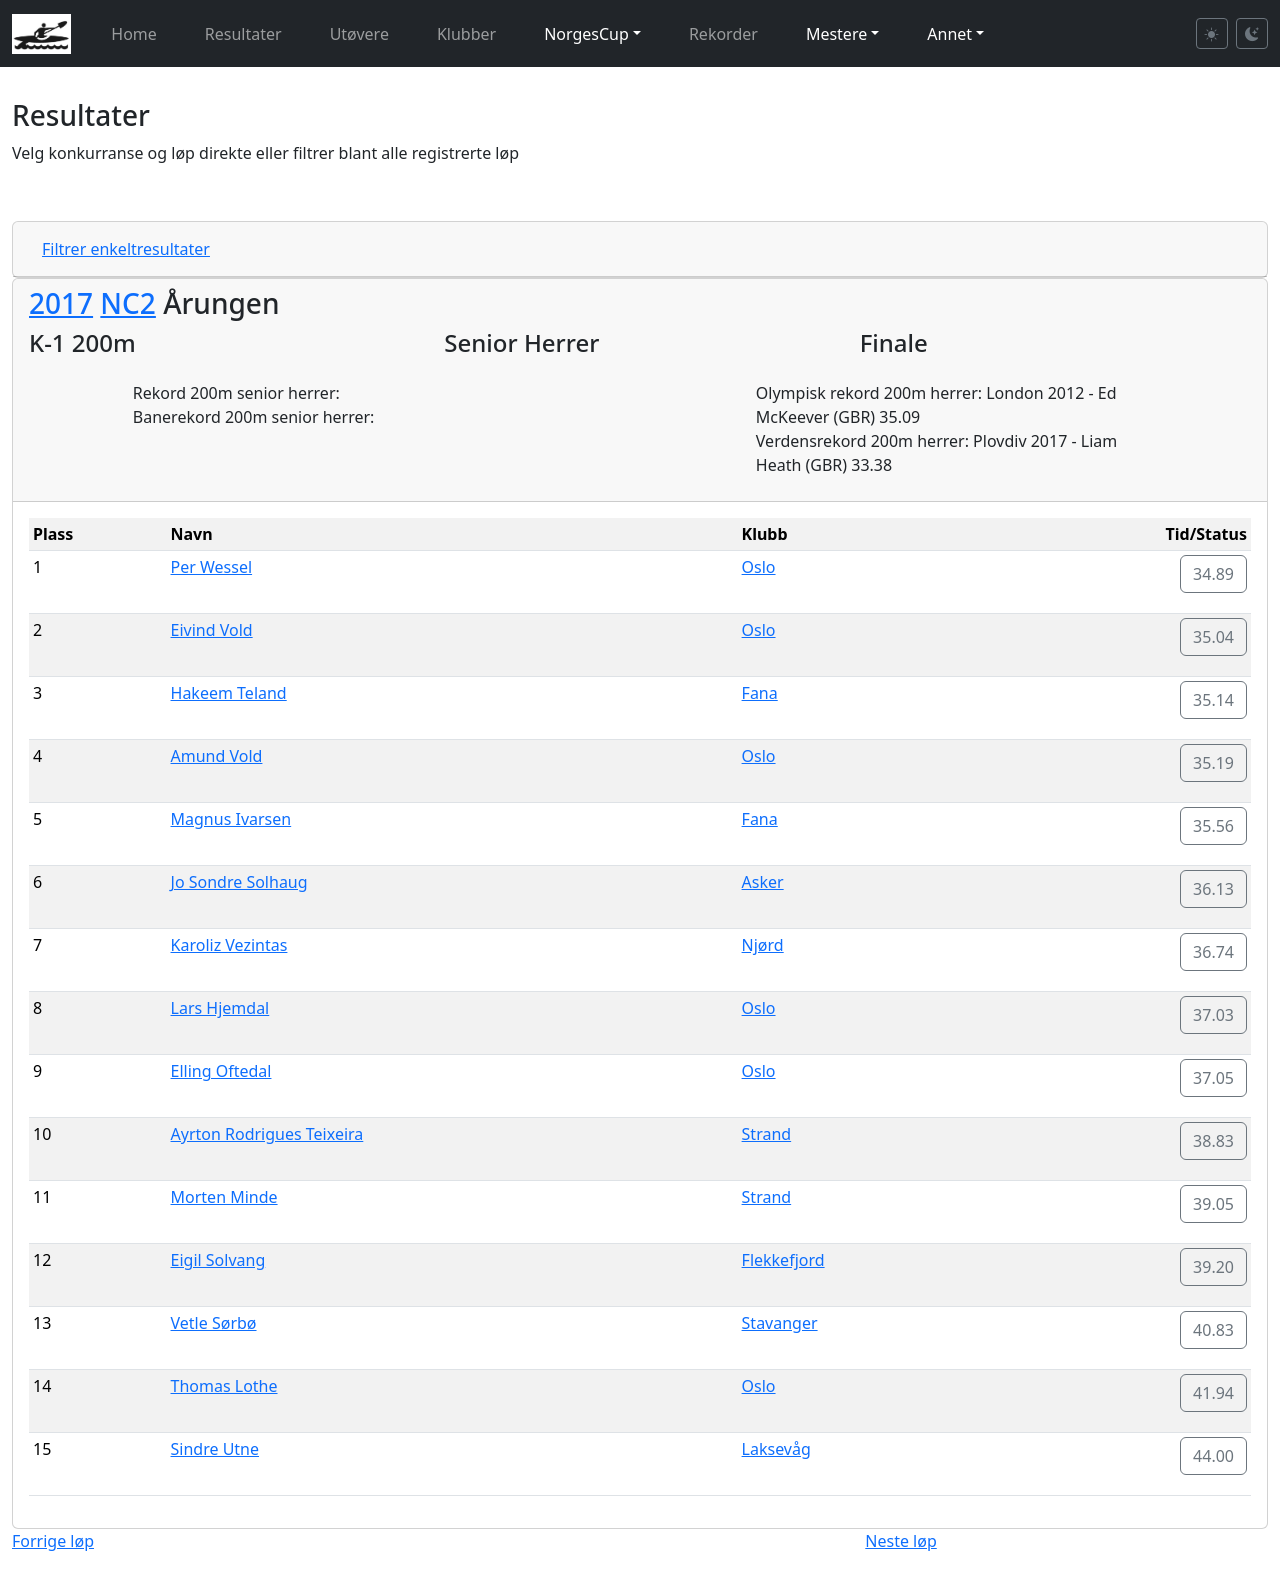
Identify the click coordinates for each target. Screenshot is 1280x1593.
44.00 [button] (1213, 1456)
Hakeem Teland (229, 693)
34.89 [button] (1213, 574)
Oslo (759, 567)
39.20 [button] (1213, 1267)
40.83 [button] (1213, 1330)
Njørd (763, 945)
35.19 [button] (1213, 763)
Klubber (466, 34)
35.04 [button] (1213, 637)
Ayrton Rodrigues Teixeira (267, 1134)
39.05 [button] (1213, 1204)
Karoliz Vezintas (229, 945)
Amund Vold (217, 756)
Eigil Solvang (218, 1260)
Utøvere (359, 34)
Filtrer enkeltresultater (126, 249)
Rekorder (723, 34)
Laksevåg (776, 1449)
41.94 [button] (1213, 1393)
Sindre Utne (215, 1449)
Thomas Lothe (224, 1386)
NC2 (128, 303)
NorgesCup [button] (586, 34)
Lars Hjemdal (220, 1008)
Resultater (243, 34)
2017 (61, 303)
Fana (760, 693)
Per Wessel (212, 567)
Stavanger (780, 1323)
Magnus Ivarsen (231, 819)
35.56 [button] (1213, 826)
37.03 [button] (1213, 1015)
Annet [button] (949, 34)
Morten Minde (224, 1197)
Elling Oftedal (221, 1071)
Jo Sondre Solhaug (239, 882)
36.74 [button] (1213, 952)
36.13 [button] (1213, 889)
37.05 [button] (1213, 1078)
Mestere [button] (836, 34)
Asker (763, 882)
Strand (767, 1134)
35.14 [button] (1213, 700)
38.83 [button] (1213, 1141)
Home (134, 34)
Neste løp (900, 1541)
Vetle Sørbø (214, 1323)
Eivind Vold (212, 630)
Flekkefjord (783, 1260)
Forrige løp (53, 1541)
